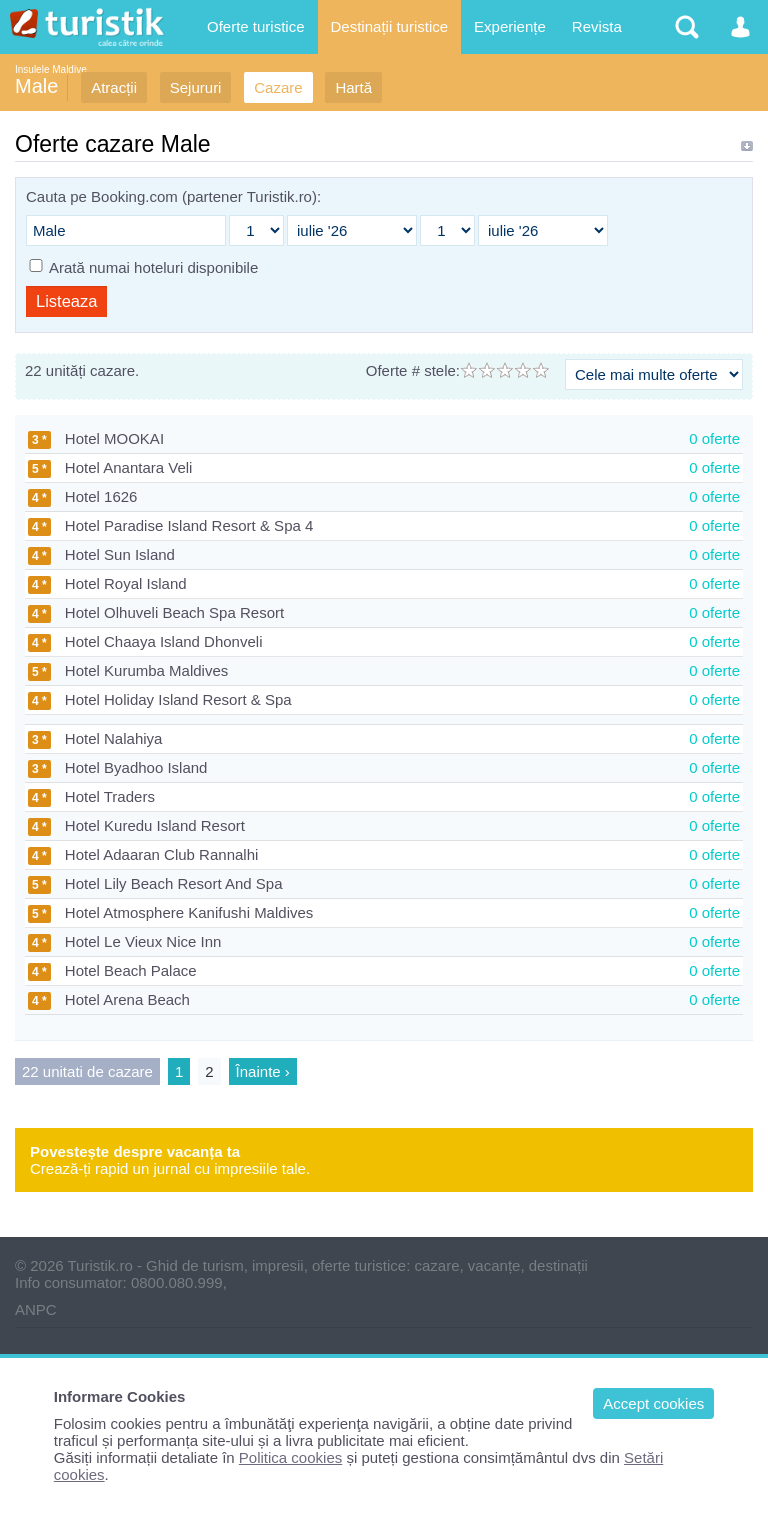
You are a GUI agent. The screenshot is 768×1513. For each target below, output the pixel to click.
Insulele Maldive (51, 69)
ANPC (36, 1309)
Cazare (278, 87)
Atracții (114, 87)
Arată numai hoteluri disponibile (153, 267)
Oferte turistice (256, 26)
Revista (597, 26)
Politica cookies (290, 1457)
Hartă (353, 87)
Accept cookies (653, 1403)
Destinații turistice (390, 26)
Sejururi (196, 87)
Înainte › (263, 1071)
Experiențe (510, 26)
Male (36, 86)
